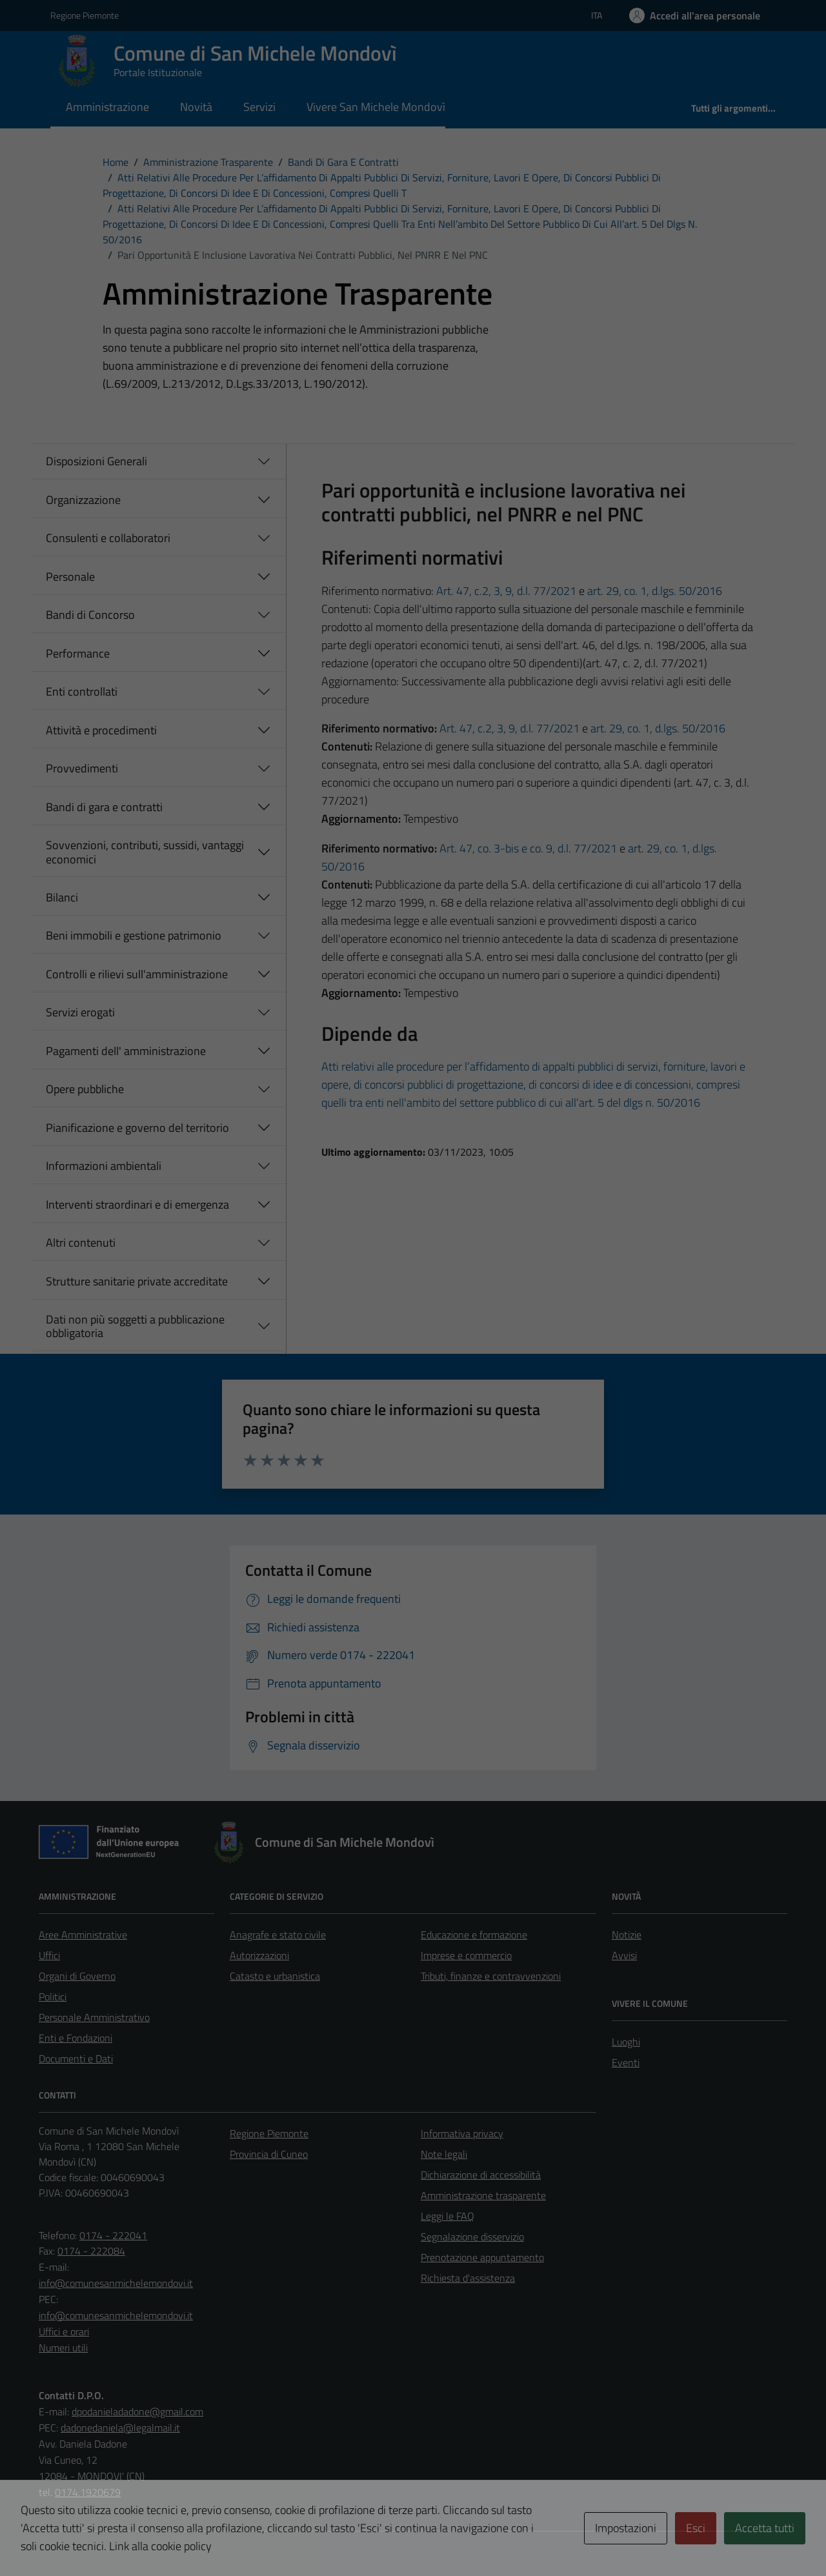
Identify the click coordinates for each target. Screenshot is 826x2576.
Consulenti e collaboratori (108, 538)
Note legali (444, 2154)
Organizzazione (83, 499)
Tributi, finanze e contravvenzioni (491, 1976)
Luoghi (626, 2041)
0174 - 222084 (91, 2251)
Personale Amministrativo (94, 2017)
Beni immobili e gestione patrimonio (133, 935)
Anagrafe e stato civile (278, 1934)
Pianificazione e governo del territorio (137, 1127)
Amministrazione (107, 107)
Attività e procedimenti (101, 730)
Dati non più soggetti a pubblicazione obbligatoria (135, 1326)
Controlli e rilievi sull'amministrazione (137, 974)
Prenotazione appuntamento (482, 2257)
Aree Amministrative (83, 1934)
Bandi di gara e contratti (104, 807)
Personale (70, 576)
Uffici (49, 1955)
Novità (196, 107)
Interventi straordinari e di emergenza (137, 1204)
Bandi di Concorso (90, 614)
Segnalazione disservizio (472, 2236)
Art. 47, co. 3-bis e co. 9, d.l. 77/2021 (528, 848)
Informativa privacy (462, 2133)
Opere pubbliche (85, 1089)
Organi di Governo (77, 1976)
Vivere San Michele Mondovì (376, 107)
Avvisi (624, 1955)
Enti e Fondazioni (75, 2038)
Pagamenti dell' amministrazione (126, 1051)
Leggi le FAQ (447, 2216)
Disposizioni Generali (96, 461)
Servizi (259, 107)
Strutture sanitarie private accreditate (137, 1281)
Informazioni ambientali (103, 1165)
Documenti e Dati (76, 2058)
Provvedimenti (82, 768)
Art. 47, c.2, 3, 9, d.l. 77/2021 (506, 590)
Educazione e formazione (474, 1934)
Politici (52, 1996)
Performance (78, 653)
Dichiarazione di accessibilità (481, 2174)
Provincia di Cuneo (269, 2154)
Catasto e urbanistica (275, 1976)
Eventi (626, 2062)
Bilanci (62, 897)
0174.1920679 (88, 2492)
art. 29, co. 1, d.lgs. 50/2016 (654, 590)
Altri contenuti (81, 1242)
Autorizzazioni (259, 1955)
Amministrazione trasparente (483, 2195)
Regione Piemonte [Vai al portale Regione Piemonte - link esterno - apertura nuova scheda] (84, 15)
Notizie (626, 1934)
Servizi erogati (80, 1012)
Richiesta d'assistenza (468, 2278)
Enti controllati (81, 691)
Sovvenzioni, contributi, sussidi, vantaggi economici (145, 852)
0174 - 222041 (113, 2235)
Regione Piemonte (269, 2133)
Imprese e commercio (466, 1955)
